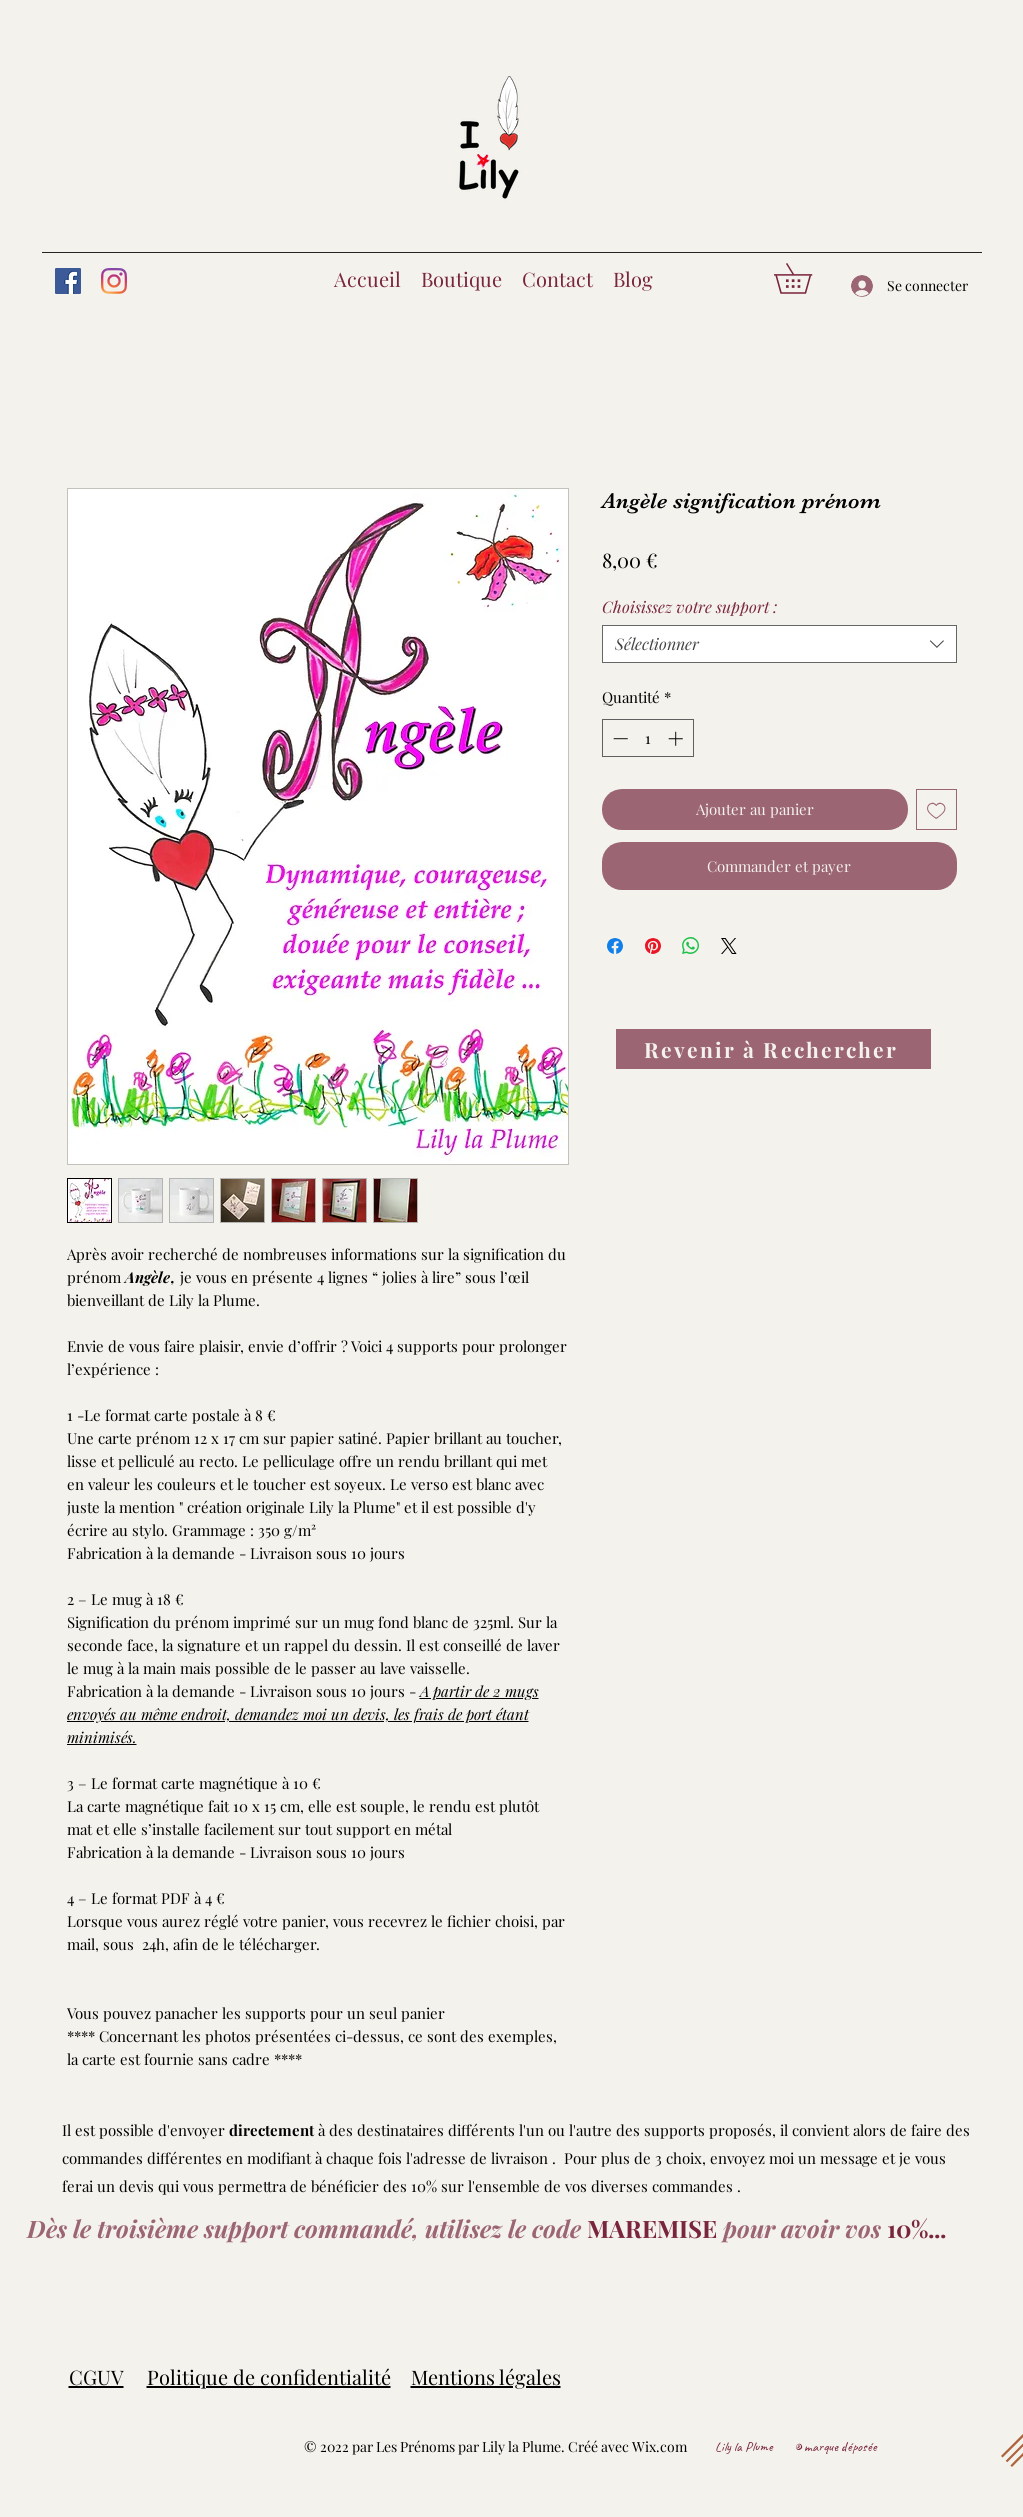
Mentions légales (486, 2376)
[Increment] (677, 738)
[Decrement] (618, 738)
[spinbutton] (647, 738)
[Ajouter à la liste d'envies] (936, 809)
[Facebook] (68, 281)
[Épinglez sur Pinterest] (653, 946)
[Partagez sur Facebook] (615, 946)
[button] (807, 278)
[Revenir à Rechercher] (773, 1049)
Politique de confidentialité (269, 2376)
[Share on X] (729, 946)
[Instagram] (114, 281)
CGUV (96, 2376)
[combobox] (779, 644)
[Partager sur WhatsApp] (691, 946)
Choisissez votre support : (689, 606)
